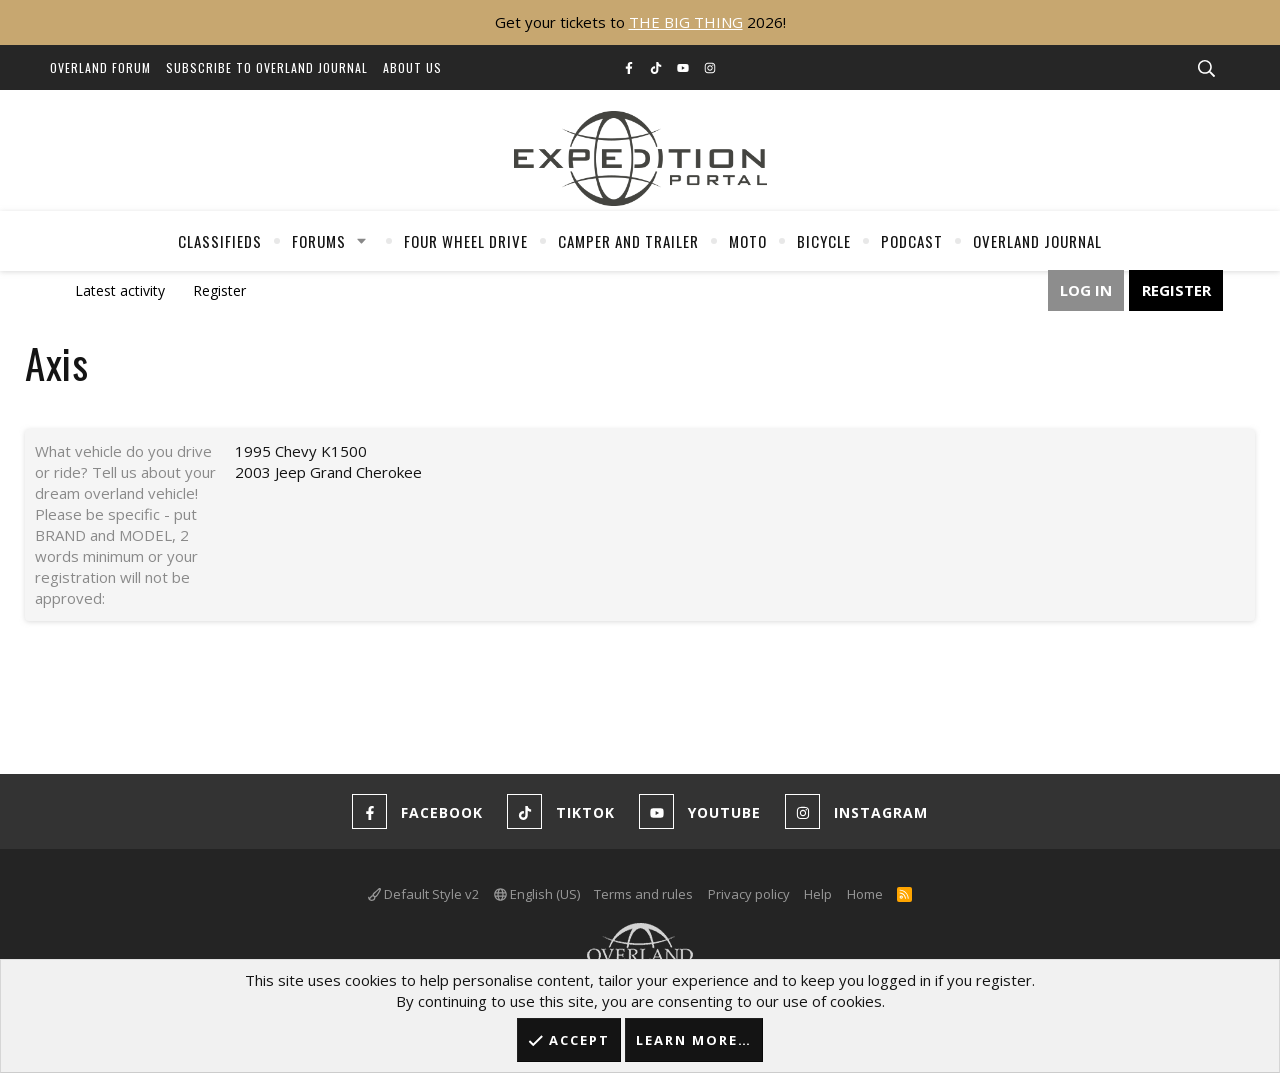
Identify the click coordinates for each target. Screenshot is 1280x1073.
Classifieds (220, 241)
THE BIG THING (686, 22)
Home (865, 894)
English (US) (537, 894)
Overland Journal (1037, 241)
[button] (362, 241)
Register (219, 290)
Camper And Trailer (628, 241)
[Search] (1206, 69)
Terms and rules (643, 894)
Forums (319, 241)
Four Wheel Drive (466, 241)
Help (818, 894)
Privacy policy (749, 894)
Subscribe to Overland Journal (267, 67)
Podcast (912, 241)
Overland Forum (100, 67)
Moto (748, 241)
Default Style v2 (423, 894)
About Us (412, 67)
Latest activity (120, 290)
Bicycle (824, 241)
